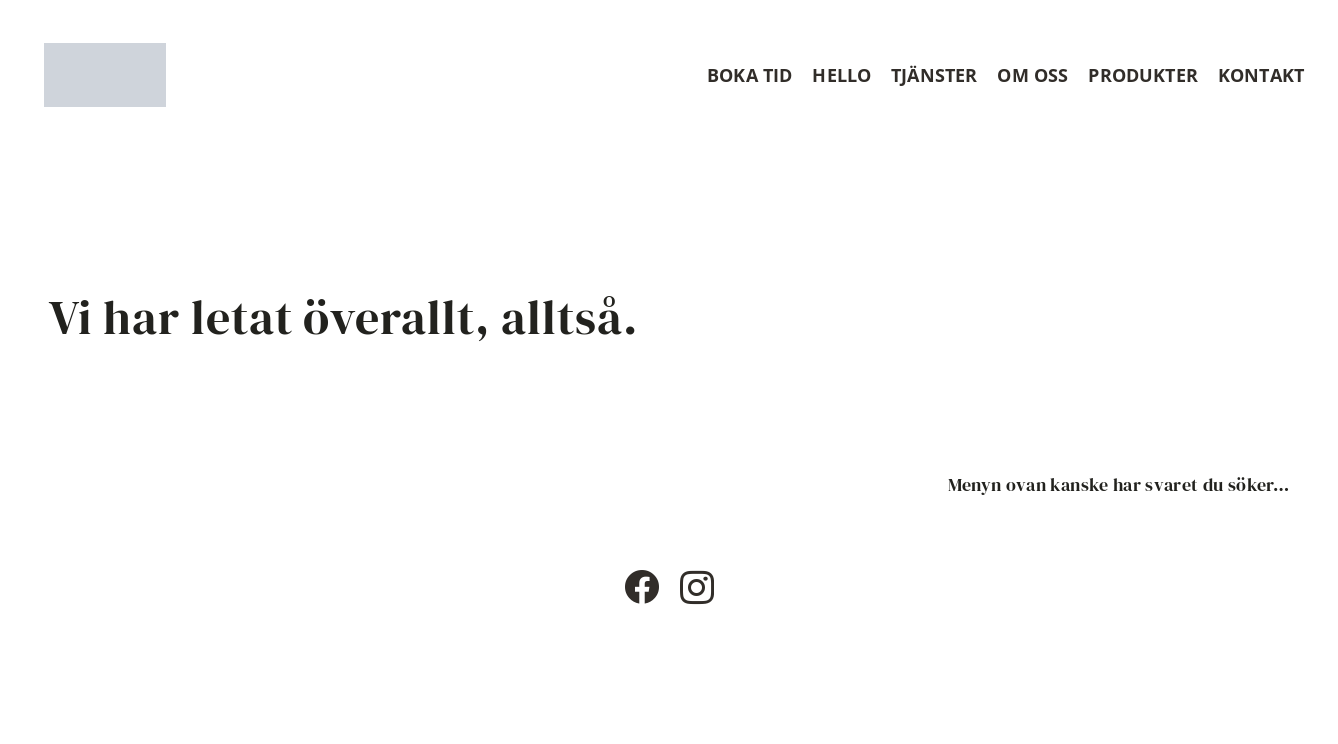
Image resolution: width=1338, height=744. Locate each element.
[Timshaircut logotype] (105, 75)
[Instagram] (697, 588)
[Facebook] (641, 586)
